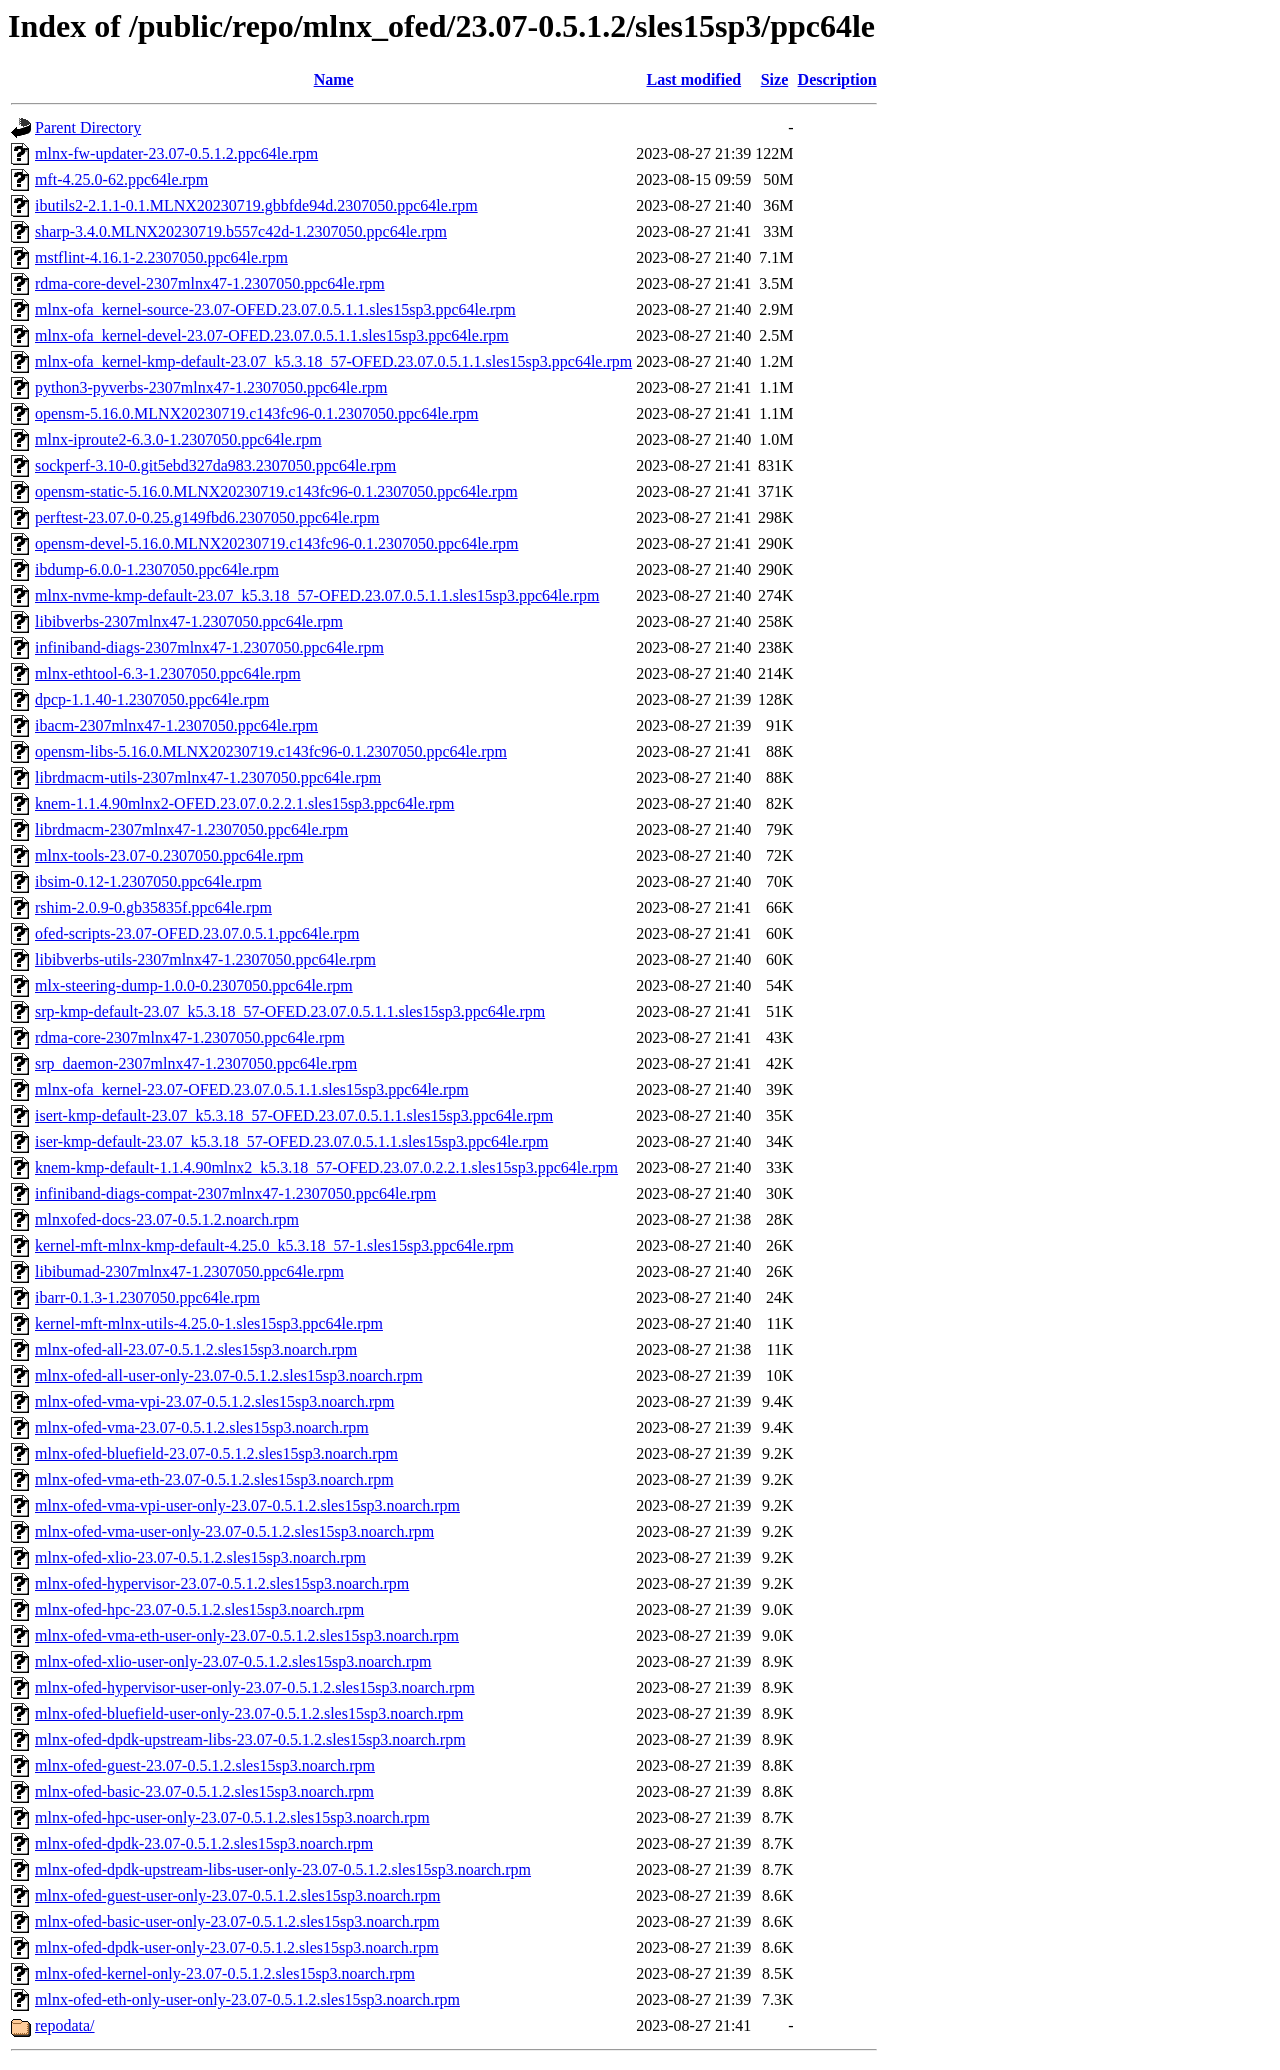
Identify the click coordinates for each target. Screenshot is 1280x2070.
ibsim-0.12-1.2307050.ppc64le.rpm (148, 881)
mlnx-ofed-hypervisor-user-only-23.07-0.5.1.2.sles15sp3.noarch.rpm (255, 1687)
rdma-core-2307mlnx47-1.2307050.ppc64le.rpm (190, 1037)
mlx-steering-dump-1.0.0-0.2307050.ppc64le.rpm (194, 985)
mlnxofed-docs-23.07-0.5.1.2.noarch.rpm (167, 1219)
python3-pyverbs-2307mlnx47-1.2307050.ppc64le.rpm (211, 387)
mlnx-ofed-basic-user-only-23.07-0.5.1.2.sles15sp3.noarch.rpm (237, 1921)
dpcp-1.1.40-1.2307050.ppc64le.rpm (152, 699)
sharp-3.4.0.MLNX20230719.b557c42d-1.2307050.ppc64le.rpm (241, 231)
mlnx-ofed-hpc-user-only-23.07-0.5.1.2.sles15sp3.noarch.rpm (232, 1817)
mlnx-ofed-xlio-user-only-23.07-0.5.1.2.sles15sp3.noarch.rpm (233, 1661)
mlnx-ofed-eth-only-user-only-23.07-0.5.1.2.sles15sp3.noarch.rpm (247, 1999)
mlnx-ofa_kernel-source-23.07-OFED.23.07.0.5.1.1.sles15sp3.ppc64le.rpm (275, 309)
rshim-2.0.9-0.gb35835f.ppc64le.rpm (153, 907)
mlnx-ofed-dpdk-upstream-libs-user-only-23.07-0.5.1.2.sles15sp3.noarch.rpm (283, 1869)
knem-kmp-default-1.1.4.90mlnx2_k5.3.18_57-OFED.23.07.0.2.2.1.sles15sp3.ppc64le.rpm (326, 1167)
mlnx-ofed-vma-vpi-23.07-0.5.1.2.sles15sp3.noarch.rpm (214, 1401)
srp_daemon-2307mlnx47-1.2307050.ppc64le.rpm (196, 1063)
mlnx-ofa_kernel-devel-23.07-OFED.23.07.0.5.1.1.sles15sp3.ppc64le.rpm (272, 335)
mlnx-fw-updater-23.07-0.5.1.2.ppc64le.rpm (176, 153)
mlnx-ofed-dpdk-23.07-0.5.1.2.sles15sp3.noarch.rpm (204, 1843)
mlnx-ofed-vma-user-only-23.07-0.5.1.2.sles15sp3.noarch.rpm (234, 1531)
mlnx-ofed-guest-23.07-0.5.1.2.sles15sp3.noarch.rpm (205, 1765)
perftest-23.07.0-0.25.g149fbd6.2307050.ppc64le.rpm (207, 517)
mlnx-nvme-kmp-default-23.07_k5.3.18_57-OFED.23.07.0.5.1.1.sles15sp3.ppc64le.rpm (317, 595)
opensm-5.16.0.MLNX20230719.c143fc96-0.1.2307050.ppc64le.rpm (257, 413)
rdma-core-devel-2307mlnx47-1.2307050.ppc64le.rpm (210, 283)
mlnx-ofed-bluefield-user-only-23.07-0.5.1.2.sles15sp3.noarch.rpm (249, 1713)
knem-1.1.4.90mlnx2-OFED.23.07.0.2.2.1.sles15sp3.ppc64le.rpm (245, 803)
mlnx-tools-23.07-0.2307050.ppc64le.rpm (169, 855)
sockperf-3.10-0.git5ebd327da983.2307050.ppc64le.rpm (215, 465)
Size (775, 79)
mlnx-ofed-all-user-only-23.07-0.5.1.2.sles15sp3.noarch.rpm (229, 1375)
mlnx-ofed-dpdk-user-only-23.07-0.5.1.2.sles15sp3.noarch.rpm (237, 1947)
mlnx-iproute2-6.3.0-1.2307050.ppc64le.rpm (178, 439)
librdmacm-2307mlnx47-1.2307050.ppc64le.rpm (191, 829)
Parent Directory (88, 127)
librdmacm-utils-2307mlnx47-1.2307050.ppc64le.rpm (208, 777)
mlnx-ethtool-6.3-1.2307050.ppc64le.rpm (168, 673)
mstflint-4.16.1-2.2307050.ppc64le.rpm (161, 257)
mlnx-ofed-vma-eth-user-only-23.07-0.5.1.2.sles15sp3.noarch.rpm (247, 1635)
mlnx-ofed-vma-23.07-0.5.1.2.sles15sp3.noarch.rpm (202, 1427)
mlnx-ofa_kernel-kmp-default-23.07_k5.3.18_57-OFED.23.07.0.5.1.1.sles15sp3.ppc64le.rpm (333, 361)
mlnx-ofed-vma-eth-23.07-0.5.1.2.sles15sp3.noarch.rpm (214, 1479)
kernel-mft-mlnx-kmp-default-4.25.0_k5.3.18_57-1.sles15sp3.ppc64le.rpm (274, 1245)
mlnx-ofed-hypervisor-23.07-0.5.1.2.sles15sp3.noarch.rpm (222, 1583)
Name (334, 79)
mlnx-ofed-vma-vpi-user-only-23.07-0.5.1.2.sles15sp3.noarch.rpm (247, 1505)
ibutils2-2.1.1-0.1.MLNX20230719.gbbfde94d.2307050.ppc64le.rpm (256, 205)
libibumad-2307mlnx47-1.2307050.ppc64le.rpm (189, 1271)
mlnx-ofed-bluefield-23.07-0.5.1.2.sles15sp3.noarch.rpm (216, 1453)
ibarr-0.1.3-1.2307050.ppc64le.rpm (147, 1297)
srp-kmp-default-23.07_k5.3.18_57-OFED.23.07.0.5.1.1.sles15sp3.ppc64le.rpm (290, 1011)
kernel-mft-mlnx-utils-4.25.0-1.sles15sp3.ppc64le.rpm (209, 1323)
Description (837, 79)
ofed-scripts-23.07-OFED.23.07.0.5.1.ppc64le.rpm (197, 933)
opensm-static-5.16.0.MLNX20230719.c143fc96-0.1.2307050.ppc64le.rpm (276, 491)
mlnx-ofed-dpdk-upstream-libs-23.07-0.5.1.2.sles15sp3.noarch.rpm (250, 1739)
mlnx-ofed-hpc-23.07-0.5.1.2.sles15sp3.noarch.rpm (199, 1609)
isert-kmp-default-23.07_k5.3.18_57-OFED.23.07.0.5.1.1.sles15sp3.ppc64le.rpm (294, 1115)
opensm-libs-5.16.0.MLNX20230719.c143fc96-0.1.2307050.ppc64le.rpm (271, 751)
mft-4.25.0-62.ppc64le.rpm (121, 179)
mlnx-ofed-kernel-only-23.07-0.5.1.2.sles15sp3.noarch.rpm (225, 1973)
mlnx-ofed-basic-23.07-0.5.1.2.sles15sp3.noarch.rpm (204, 1791)
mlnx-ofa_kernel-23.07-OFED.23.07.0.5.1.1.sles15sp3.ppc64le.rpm (252, 1089)
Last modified (693, 79)
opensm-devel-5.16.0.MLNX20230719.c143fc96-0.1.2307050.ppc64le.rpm (276, 543)
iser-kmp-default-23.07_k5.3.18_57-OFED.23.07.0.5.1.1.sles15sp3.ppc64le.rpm (291, 1141)
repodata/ (65, 2025)
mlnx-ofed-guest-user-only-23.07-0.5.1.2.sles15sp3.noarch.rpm (237, 1895)
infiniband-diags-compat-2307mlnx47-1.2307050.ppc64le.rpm (235, 1193)
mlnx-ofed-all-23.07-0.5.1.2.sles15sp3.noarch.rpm (196, 1349)
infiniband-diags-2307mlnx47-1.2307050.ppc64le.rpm (209, 647)
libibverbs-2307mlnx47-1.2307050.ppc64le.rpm (189, 621)
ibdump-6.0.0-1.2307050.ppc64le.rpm (157, 569)
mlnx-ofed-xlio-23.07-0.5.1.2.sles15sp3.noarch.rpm (200, 1557)
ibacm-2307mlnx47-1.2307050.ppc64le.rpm (176, 725)
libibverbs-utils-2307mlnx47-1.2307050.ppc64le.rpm (205, 959)
